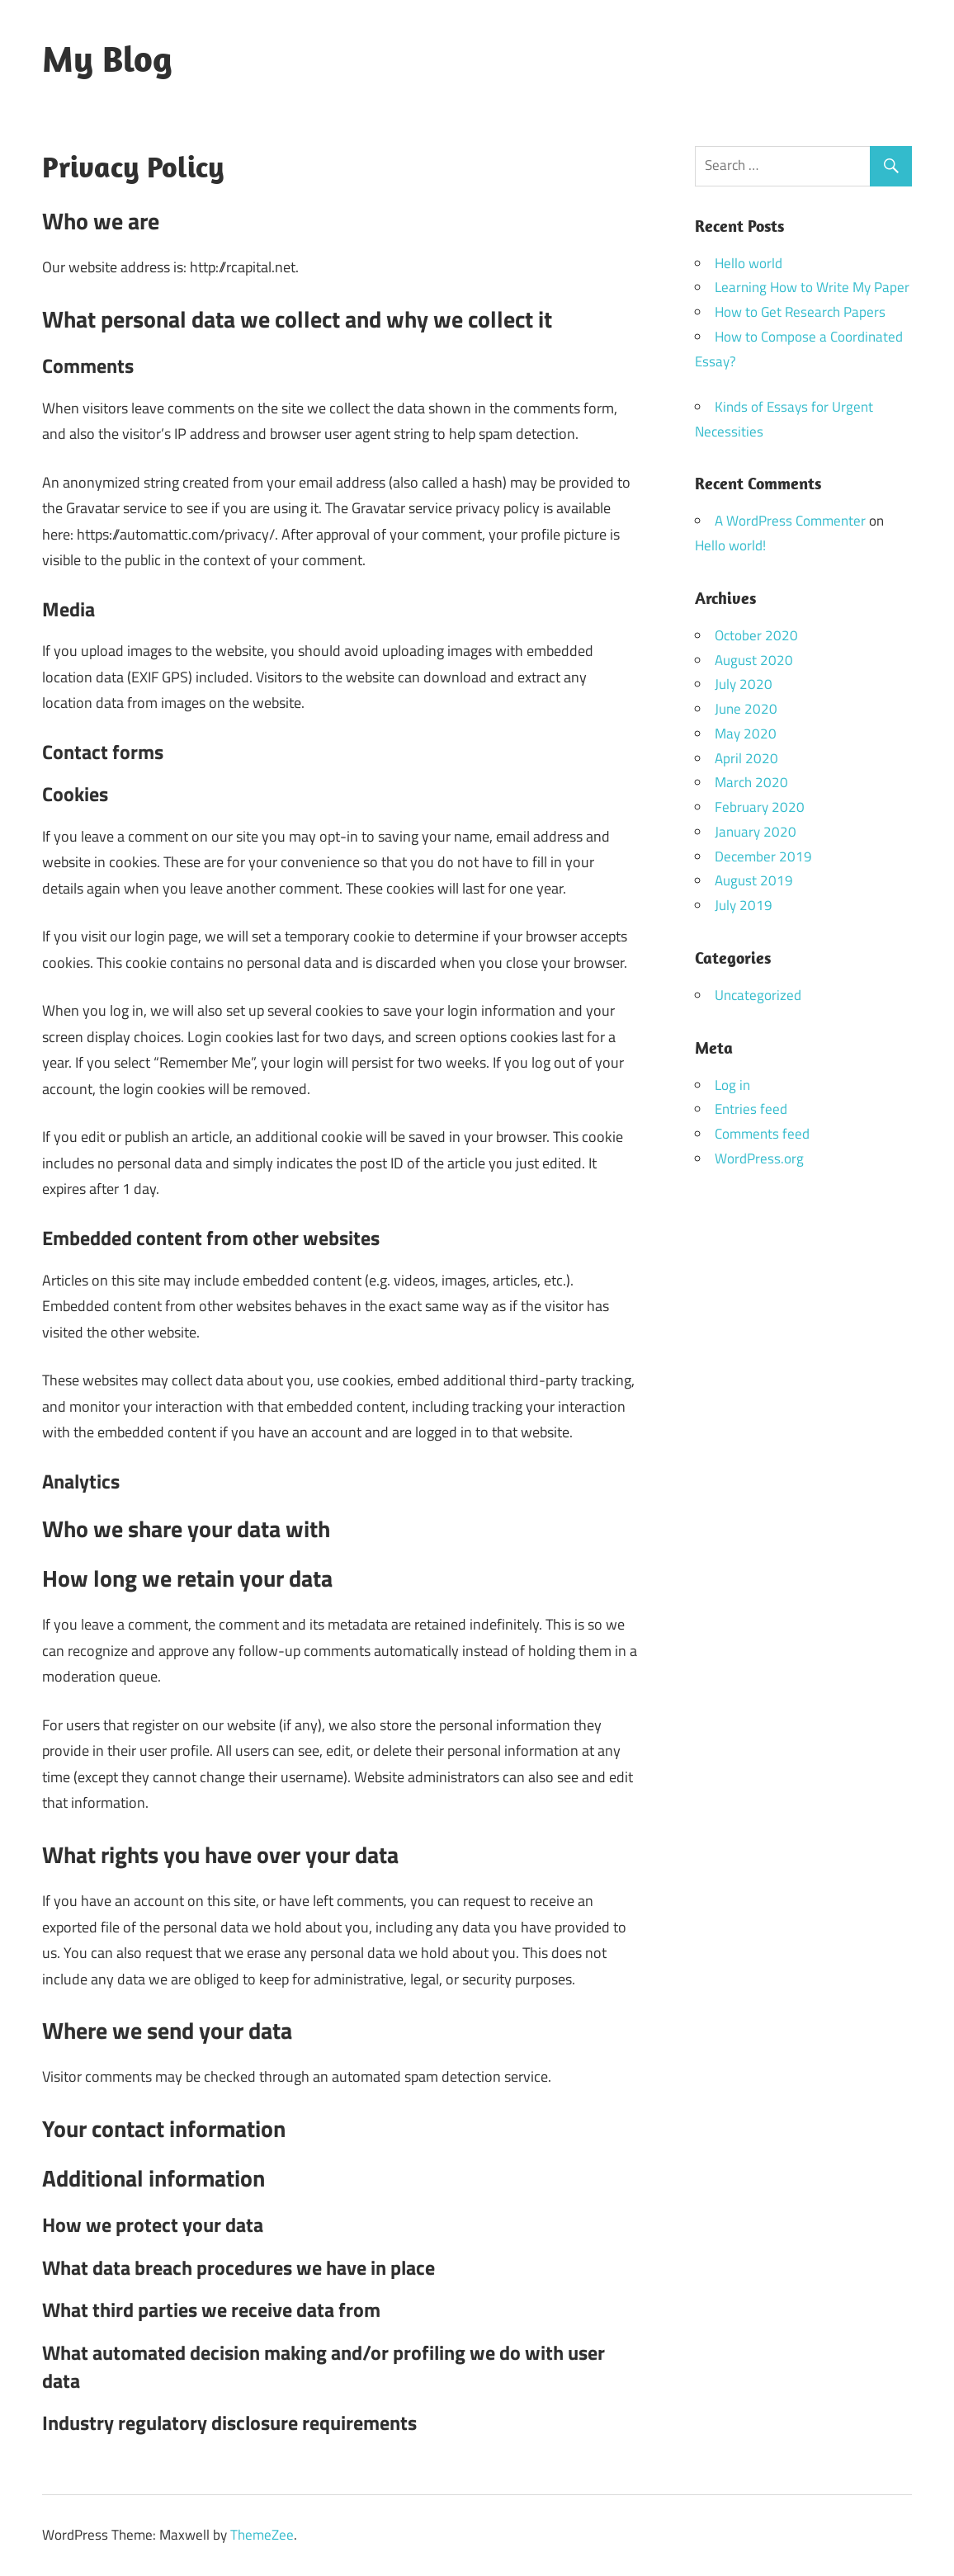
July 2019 (743, 905)
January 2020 (755, 831)
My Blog (107, 58)
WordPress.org (759, 1158)
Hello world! (730, 545)
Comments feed (762, 1133)
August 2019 (754, 880)
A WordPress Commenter (790, 520)
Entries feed (751, 1109)
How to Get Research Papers (800, 312)
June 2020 (746, 708)
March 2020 (751, 782)
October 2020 (756, 635)
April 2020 (746, 758)
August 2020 (754, 660)
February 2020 (760, 807)
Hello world (748, 263)
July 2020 (743, 684)
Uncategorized (758, 995)
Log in (732, 1085)
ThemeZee (262, 2534)
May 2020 (746, 733)
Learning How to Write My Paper (812, 287)
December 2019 (763, 856)
